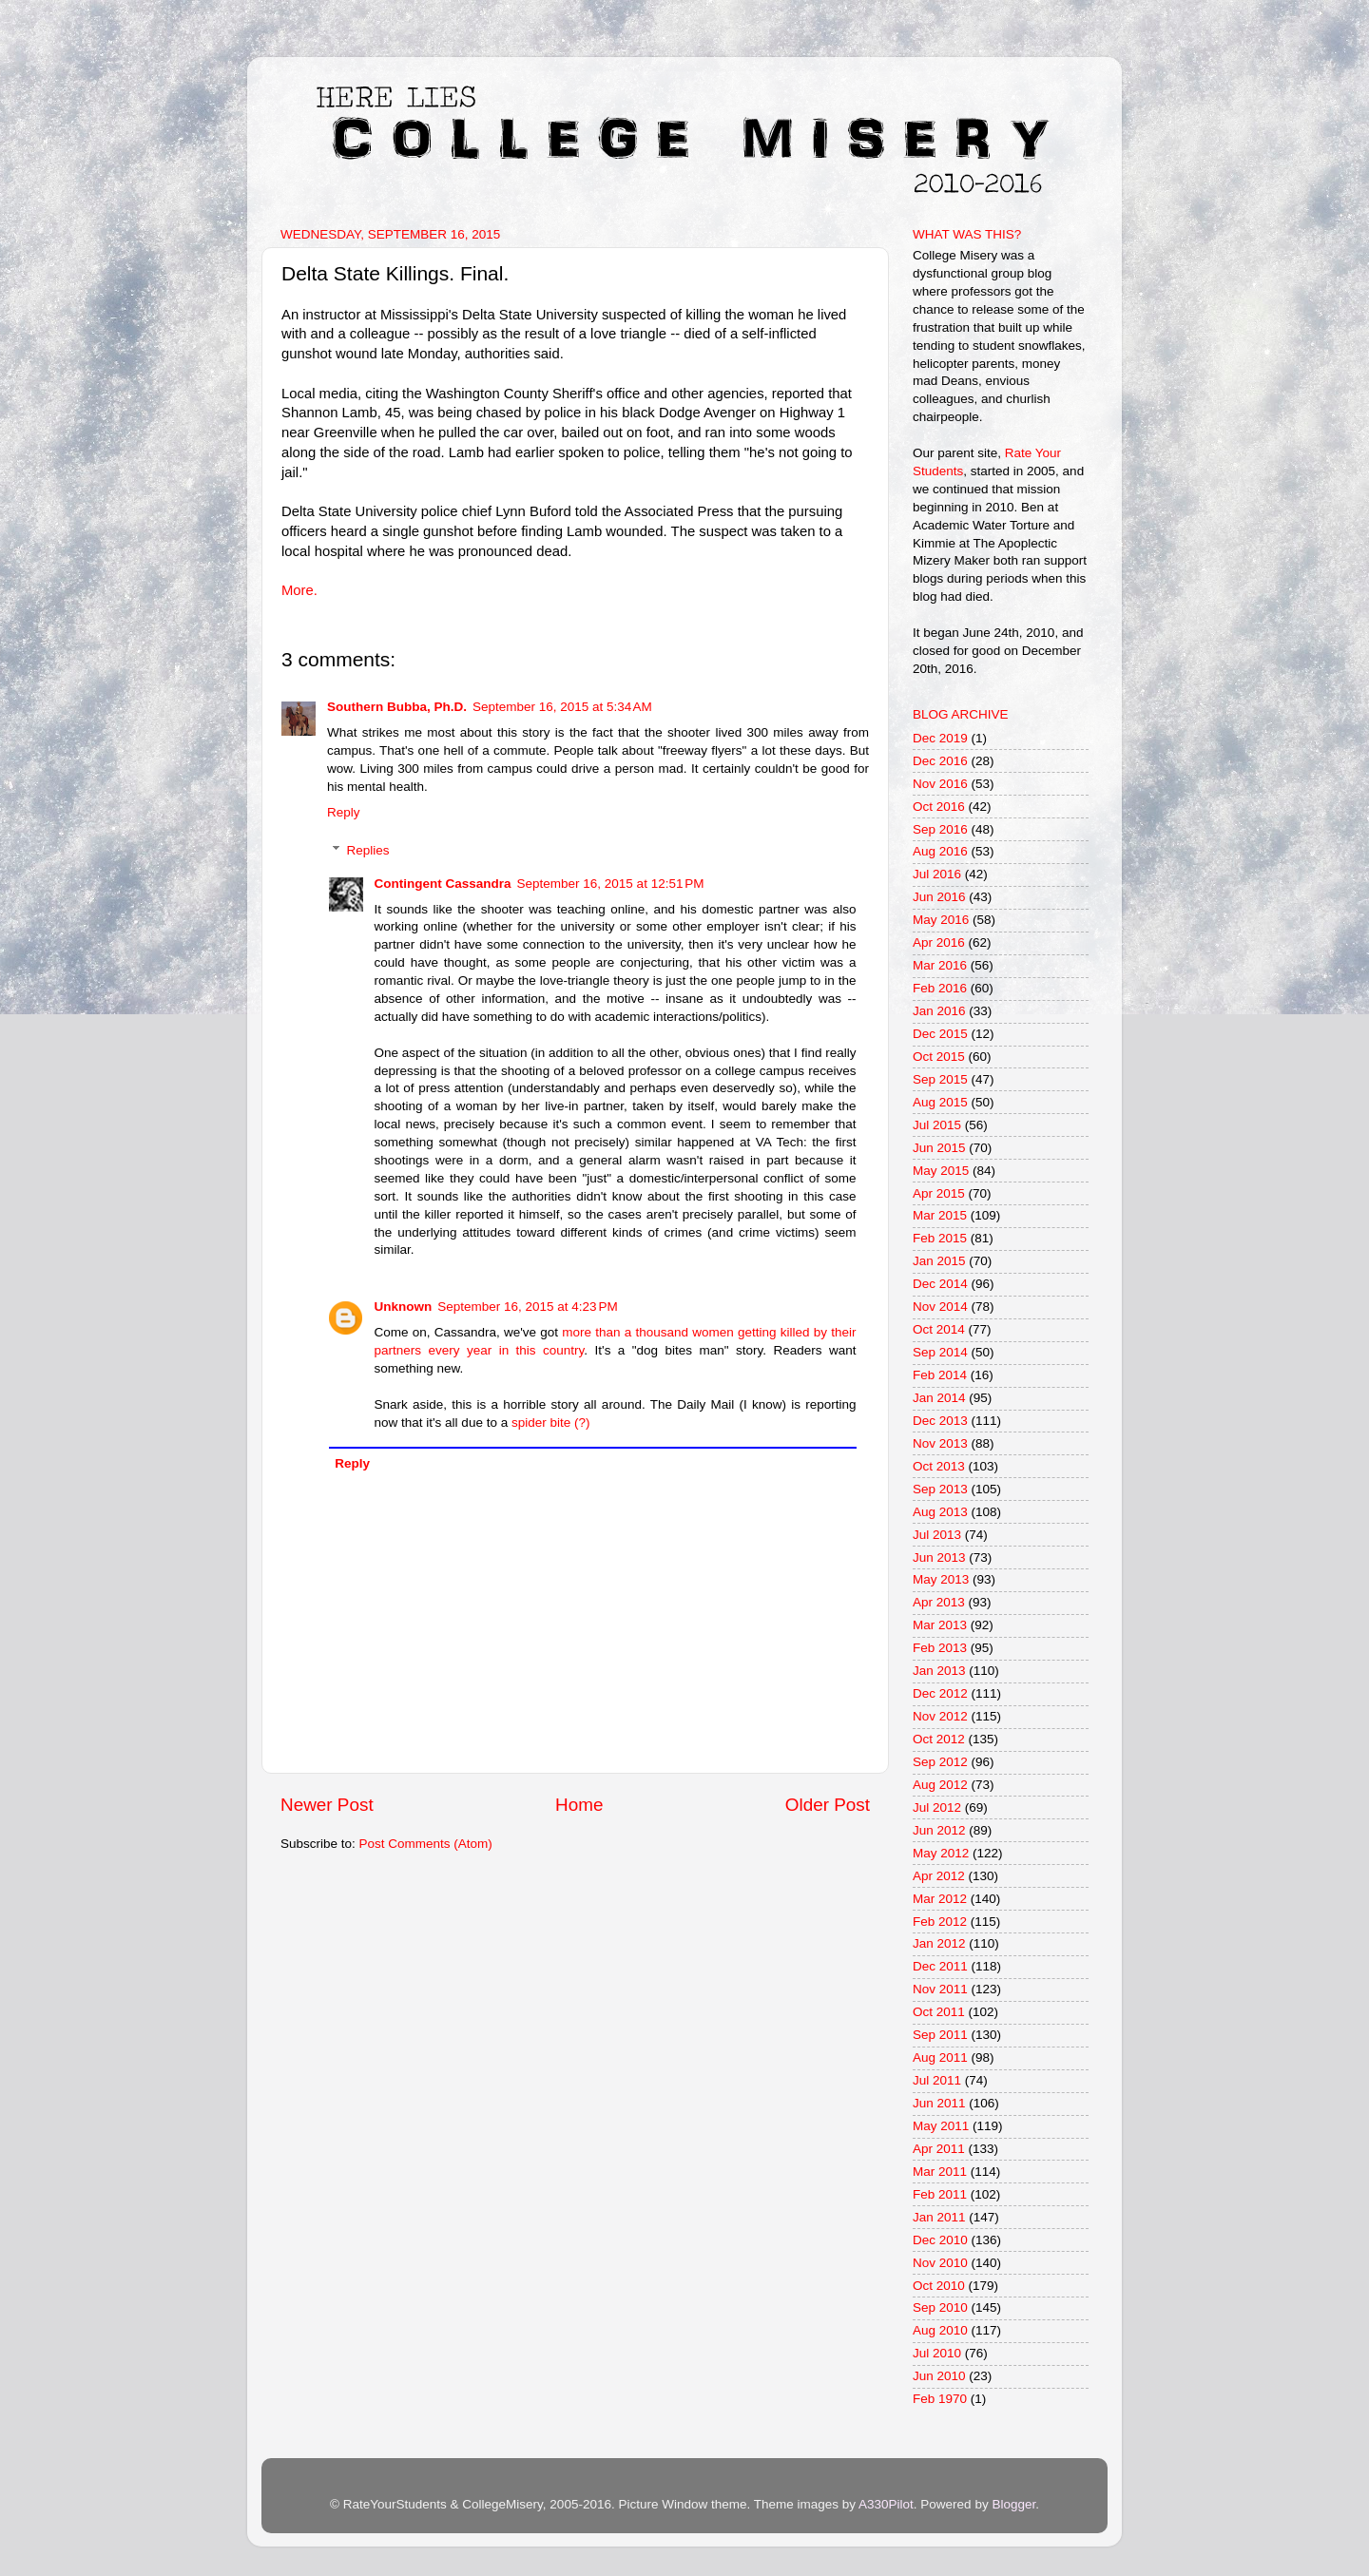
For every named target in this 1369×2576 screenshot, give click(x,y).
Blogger (1013, 2504)
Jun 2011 (939, 2103)
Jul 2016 (937, 874)
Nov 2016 (940, 784)
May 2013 (941, 1579)
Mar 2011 (940, 2171)
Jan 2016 (939, 1011)
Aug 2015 (940, 1102)
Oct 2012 (939, 1739)
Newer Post (327, 1805)
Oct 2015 (939, 1056)
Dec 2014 (940, 1284)
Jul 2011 (937, 2080)
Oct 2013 (939, 1466)
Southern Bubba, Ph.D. (397, 707)
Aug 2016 (940, 851)
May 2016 (941, 920)
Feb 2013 (940, 1648)
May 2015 (941, 1170)
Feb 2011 (940, 2194)
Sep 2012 (940, 1762)
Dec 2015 (940, 1034)
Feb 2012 (940, 1921)
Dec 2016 (940, 761)
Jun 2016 (939, 897)
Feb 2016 (940, 988)
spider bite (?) (550, 1422)
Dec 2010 (940, 2240)
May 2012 (941, 1853)
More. (299, 590)
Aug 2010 (940, 2330)
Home (579, 1805)
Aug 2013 (940, 1512)
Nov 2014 (940, 1306)
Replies (368, 850)
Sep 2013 (940, 1489)
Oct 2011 (939, 2012)
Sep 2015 (940, 1079)
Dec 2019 (940, 738)
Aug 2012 (940, 1785)
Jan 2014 (939, 1398)
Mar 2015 (940, 1215)
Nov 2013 (940, 1443)
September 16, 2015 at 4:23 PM (527, 1306)
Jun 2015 (939, 1148)
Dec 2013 (940, 1420)
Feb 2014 (940, 1375)
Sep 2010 (940, 2307)
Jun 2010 (939, 2376)
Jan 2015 (939, 1261)
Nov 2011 (940, 1989)
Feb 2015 (940, 1238)
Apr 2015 (939, 1193)
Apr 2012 (939, 1876)
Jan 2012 (939, 1943)
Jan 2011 (939, 2217)
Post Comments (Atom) (425, 1843)
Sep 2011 (940, 2035)
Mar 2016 (940, 965)
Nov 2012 (940, 1716)
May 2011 (941, 2126)
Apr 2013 (939, 1602)
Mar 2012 (940, 1899)
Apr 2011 (939, 2149)
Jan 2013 (939, 1670)
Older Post (827, 1805)
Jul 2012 (937, 1807)
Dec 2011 (940, 1966)
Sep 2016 (940, 829)
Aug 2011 (940, 2057)
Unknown (404, 1306)
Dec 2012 (940, 1693)
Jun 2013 (939, 1557)
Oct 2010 (939, 2285)
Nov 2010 (940, 2263)
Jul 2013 (937, 1535)
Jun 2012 (939, 1830)
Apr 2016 (939, 942)
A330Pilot (886, 2504)
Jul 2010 (937, 2353)
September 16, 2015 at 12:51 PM (610, 883)
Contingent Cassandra (443, 883)
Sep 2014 (940, 1352)
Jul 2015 (937, 1125)
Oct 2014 (939, 1329)
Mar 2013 (940, 1625)
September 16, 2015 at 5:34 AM (562, 707)
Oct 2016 (939, 806)
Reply (343, 812)
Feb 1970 (940, 2399)
